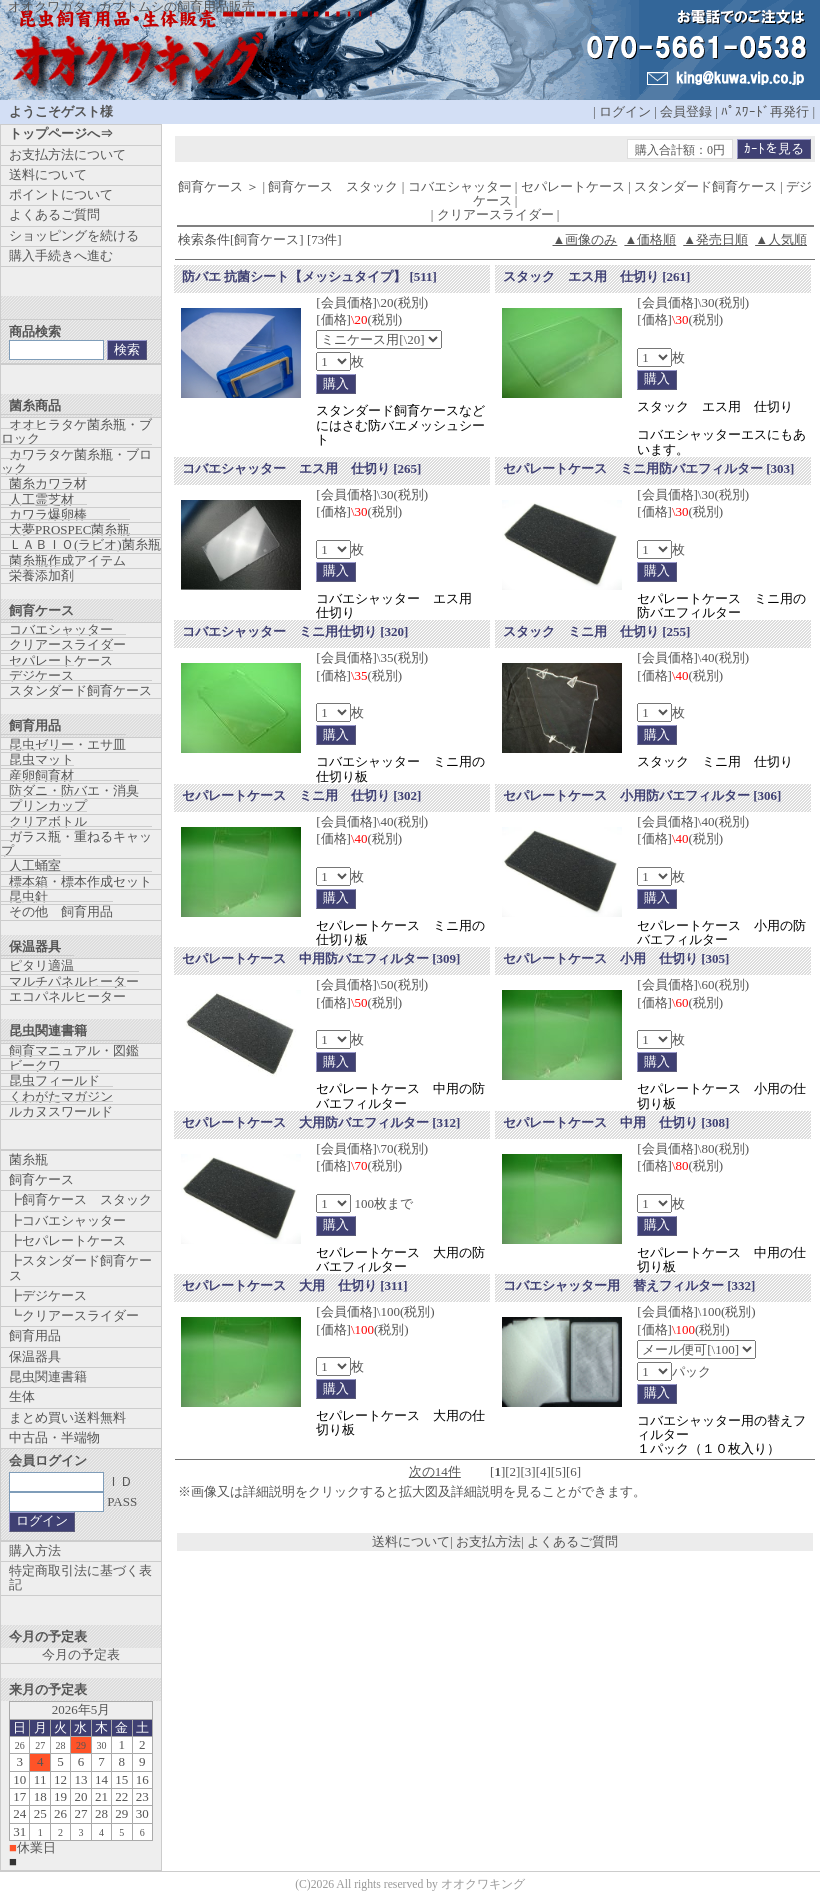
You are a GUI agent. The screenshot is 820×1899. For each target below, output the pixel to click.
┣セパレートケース (67, 1240)
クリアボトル (48, 821)
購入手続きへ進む (61, 255)
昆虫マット (41, 759)
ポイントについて (61, 194)
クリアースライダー (67, 644)
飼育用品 (35, 1335)
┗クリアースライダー (74, 1315)
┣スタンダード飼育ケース (80, 1267)
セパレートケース (61, 660)
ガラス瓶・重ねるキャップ (76, 843)
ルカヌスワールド (61, 1111)
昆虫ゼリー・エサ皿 (67, 744)
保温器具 (35, 1356)
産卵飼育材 (41, 775)
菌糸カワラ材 (48, 483)
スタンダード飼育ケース (80, 690)
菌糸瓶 (28, 1159)
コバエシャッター (61, 629)
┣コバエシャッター (67, 1220)
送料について (411, 1541)
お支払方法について (67, 154)
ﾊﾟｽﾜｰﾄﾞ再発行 (765, 111)
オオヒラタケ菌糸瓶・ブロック (76, 431)
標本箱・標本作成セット (80, 881)
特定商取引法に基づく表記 (80, 1577)
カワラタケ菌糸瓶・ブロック (76, 461)
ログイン (625, 111)
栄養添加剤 (41, 575)
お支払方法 (488, 1541)
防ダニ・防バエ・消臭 (74, 790)
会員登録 (686, 111)
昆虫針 (28, 896)
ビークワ (35, 1065)
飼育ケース (41, 1179)
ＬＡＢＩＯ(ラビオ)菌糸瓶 (85, 544)
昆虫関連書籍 (48, 1376)
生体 (22, 1396)
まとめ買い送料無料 (67, 1417)
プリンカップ (48, 805)
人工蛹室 (35, 865)
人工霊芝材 (41, 499)
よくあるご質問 (572, 1541)
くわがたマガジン (61, 1096)
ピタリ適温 (41, 965)
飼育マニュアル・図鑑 (74, 1050)
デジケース (41, 675)
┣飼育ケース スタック (80, 1199)
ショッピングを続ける (74, 235)
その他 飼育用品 (61, 911)
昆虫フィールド (54, 1080)
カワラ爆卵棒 (48, 514)
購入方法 (35, 1550)
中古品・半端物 (54, 1437)
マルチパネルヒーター (74, 981)
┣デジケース (48, 1295)
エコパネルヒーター (67, 996)
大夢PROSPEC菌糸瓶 (69, 529)
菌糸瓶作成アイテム (67, 560)
